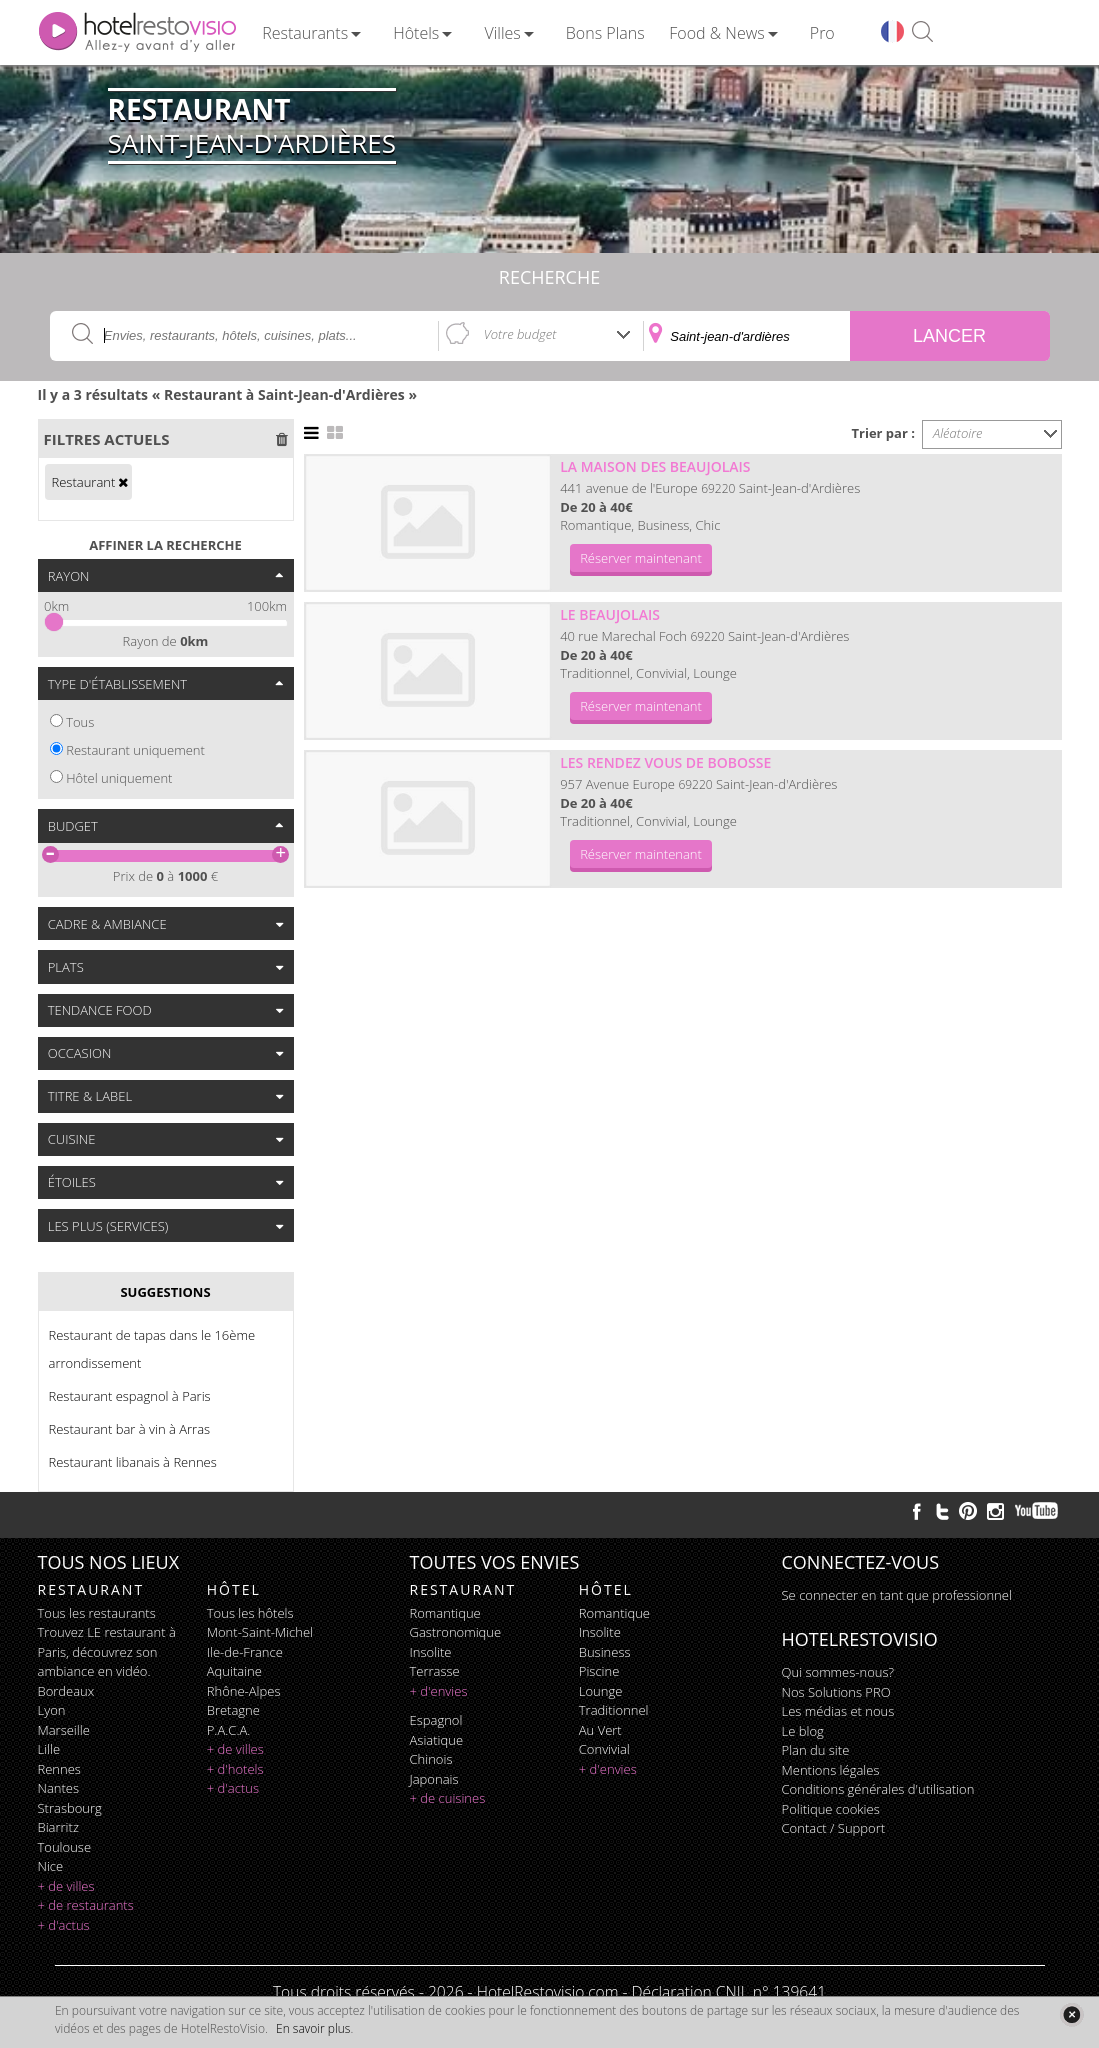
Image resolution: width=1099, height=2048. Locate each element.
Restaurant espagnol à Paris (130, 1396)
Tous (80, 722)
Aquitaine (234, 1671)
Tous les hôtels (250, 1613)
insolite (431, 1652)
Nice (51, 1866)
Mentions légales (831, 1770)
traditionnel (614, 1710)
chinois (431, 1759)
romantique (445, 1613)
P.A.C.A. (229, 1730)
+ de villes (66, 1886)
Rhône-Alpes (244, 1691)
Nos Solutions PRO (836, 1692)
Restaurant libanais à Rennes (133, 1462)
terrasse (435, 1671)
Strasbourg (70, 1808)
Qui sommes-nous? (838, 1672)
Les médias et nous (838, 1711)
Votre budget (520, 334)
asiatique (437, 1740)
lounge (601, 1691)
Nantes (58, 1788)
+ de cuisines (448, 1798)
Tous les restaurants (97, 1613)
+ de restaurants (86, 1905)
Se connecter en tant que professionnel (897, 1595)
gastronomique (456, 1632)
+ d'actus (64, 1925)
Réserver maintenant (641, 558)
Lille (49, 1749)
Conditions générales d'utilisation (878, 1789)
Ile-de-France (245, 1652)
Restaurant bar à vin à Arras (130, 1429)
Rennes (59, 1769)
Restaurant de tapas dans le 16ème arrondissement (152, 1349)
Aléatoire (958, 433)
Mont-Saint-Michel (260, 1632)
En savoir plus (313, 2028)
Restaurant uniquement (135, 750)
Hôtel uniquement (119, 778)
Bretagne (233, 1710)
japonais (434, 1779)
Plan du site (816, 1750)
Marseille (64, 1730)
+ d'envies (439, 1691)
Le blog (803, 1731)
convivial (604, 1749)
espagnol (436, 1720)
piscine (599, 1671)
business (605, 1652)
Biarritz (58, 1827)
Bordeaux (66, 1691)
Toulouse (65, 1847)
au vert (600, 1730)
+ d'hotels (235, 1769)
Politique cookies (831, 1809)
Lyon (52, 1710)
